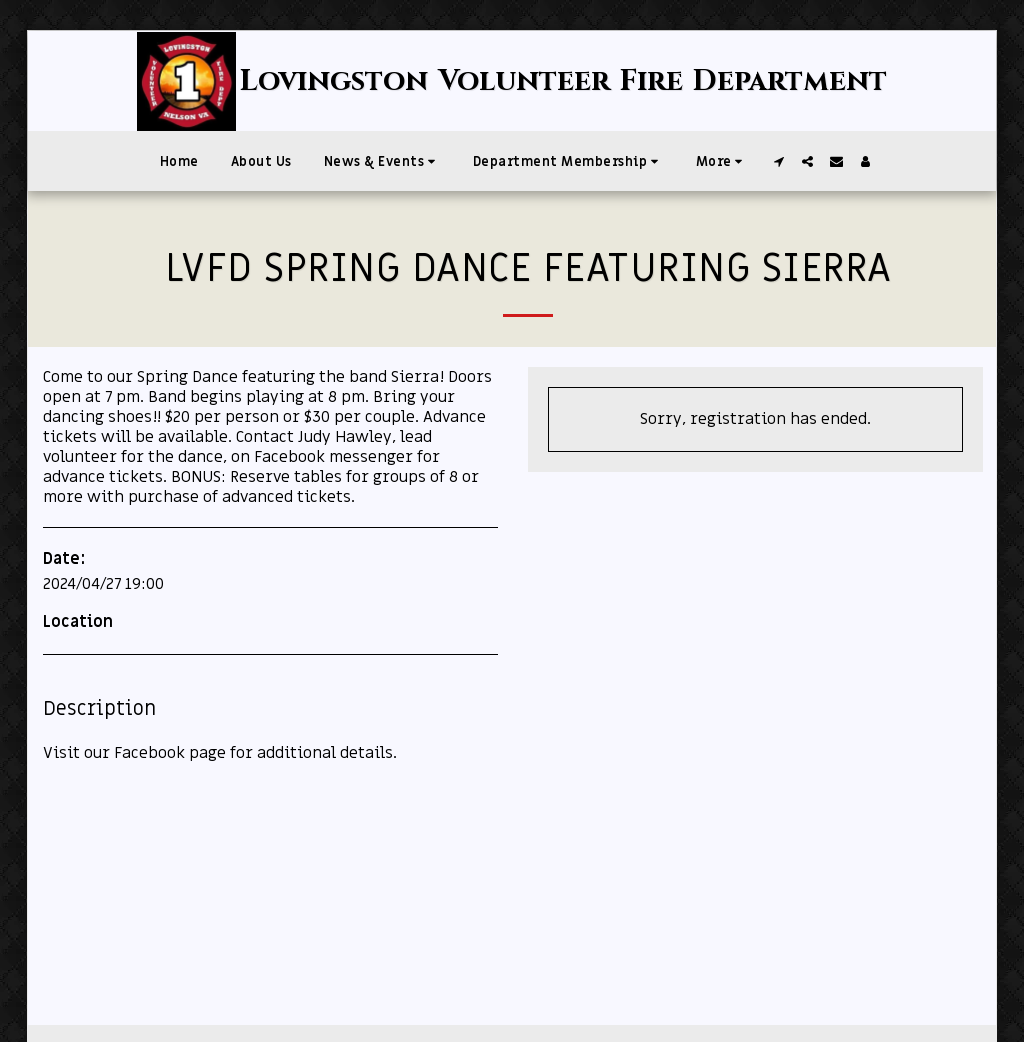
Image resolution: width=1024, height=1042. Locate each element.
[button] (382, 161)
